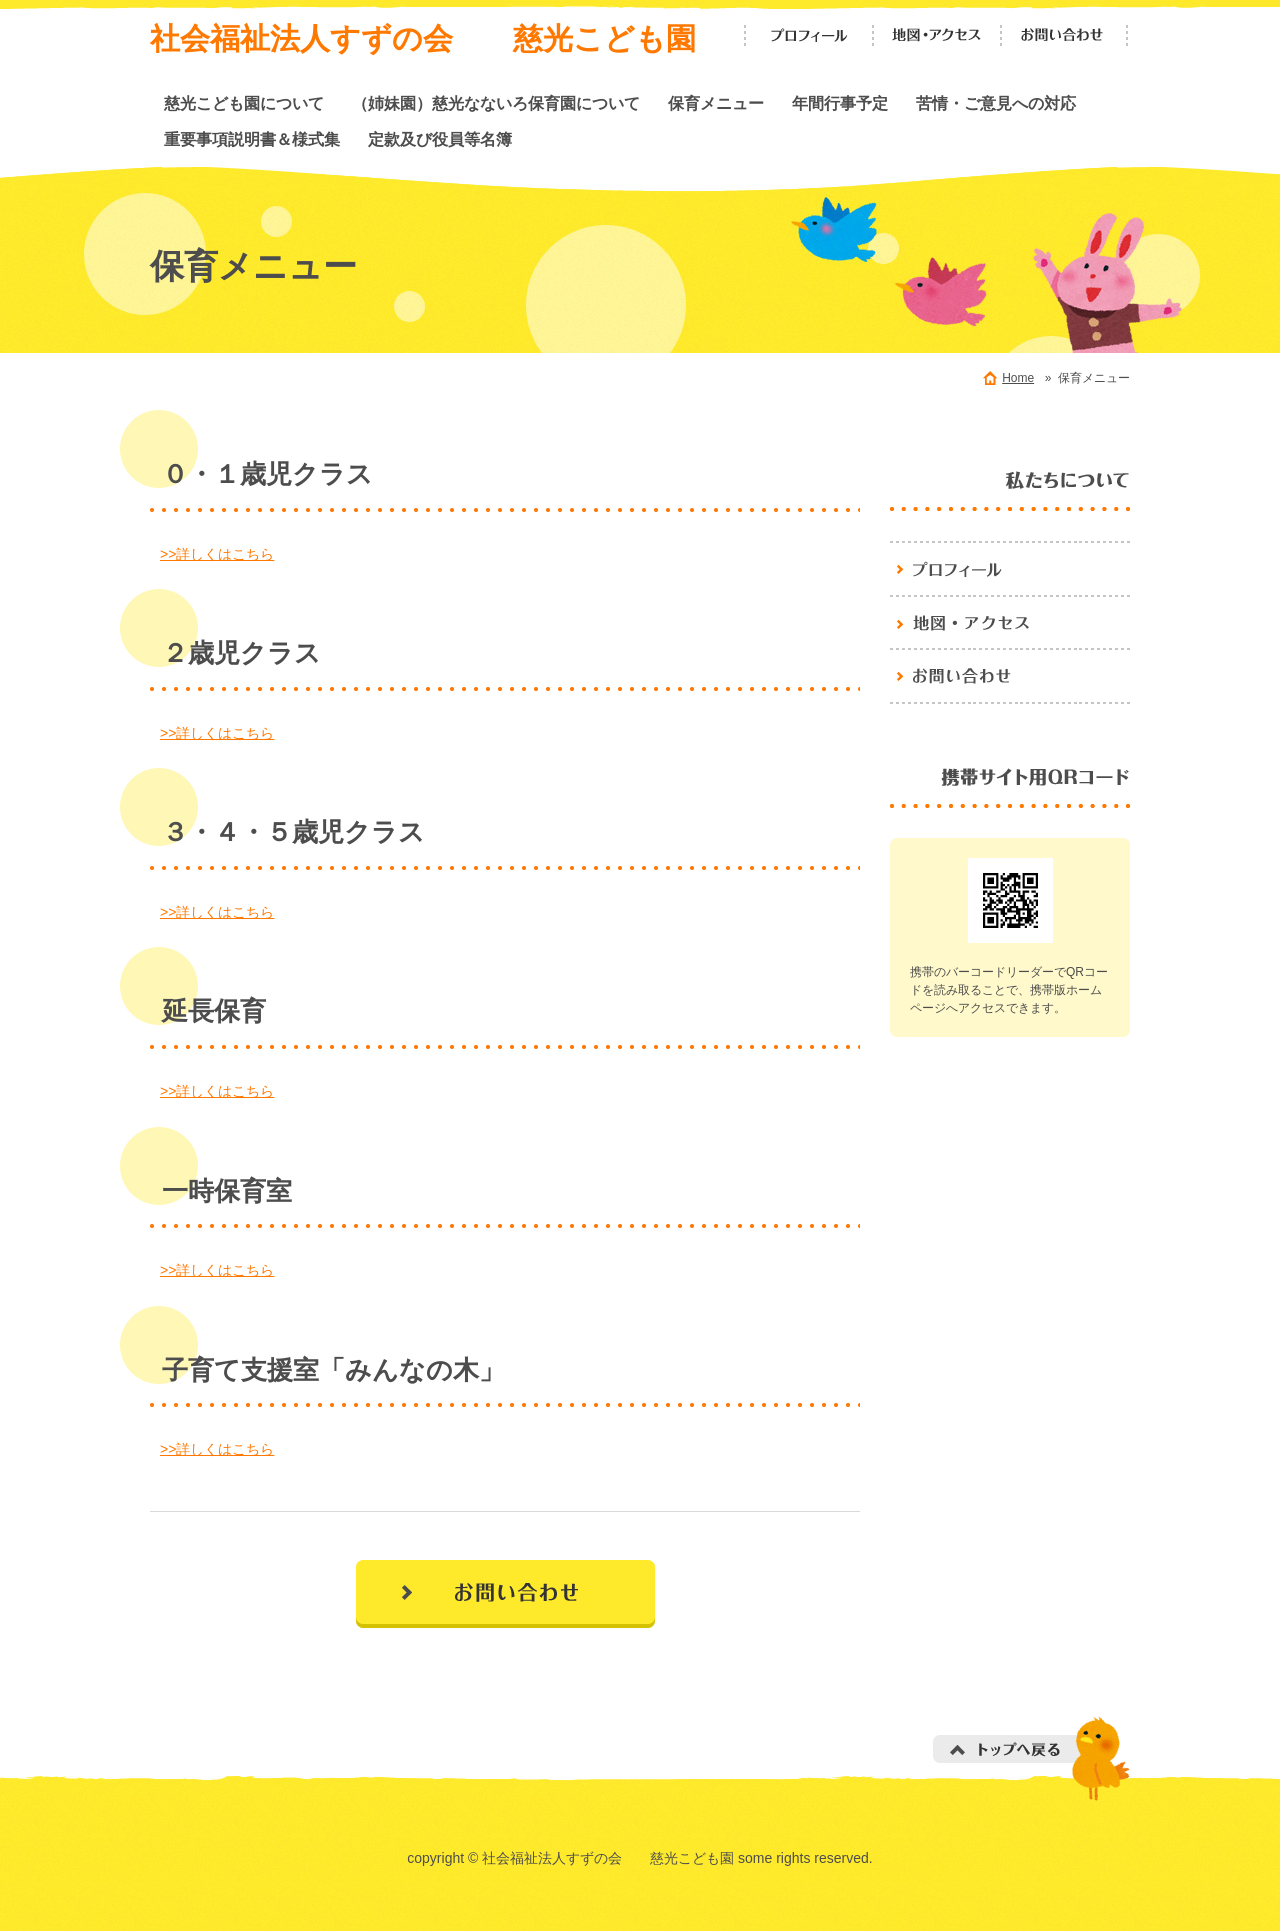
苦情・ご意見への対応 (996, 103)
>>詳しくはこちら (217, 554)
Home (1018, 378)
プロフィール (809, 35)
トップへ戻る (1031, 1758)
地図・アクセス (937, 35)
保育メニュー (716, 103)
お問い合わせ (1065, 35)
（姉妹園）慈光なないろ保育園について (496, 103)
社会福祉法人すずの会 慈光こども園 (423, 38)
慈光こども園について (244, 103)
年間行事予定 (840, 103)
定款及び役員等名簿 (440, 139)
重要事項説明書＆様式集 (252, 139)
